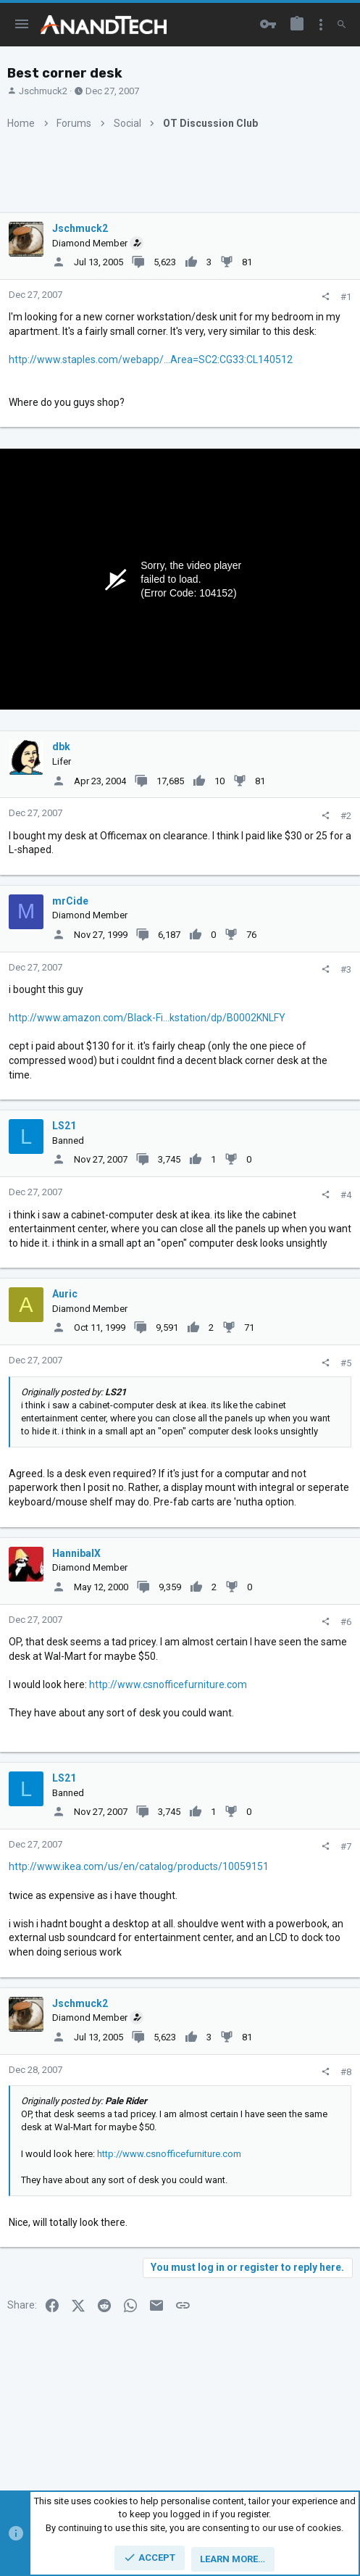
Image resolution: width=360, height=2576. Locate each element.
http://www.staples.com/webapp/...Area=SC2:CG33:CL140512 (151, 359)
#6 (345, 1621)
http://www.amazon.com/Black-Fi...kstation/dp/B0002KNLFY (147, 1017)
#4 (345, 1194)
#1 (345, 296)
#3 (345, 969)
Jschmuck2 (43, 91)
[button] (22, 24)
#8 (345, 2071)
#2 (345, 815)
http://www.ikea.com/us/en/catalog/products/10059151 (139, 1866)
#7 (345, 1846)
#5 (345, 1363)
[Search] (341, 25)
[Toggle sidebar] (320, 24)
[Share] (325, 297)
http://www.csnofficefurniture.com (168, 1684)
